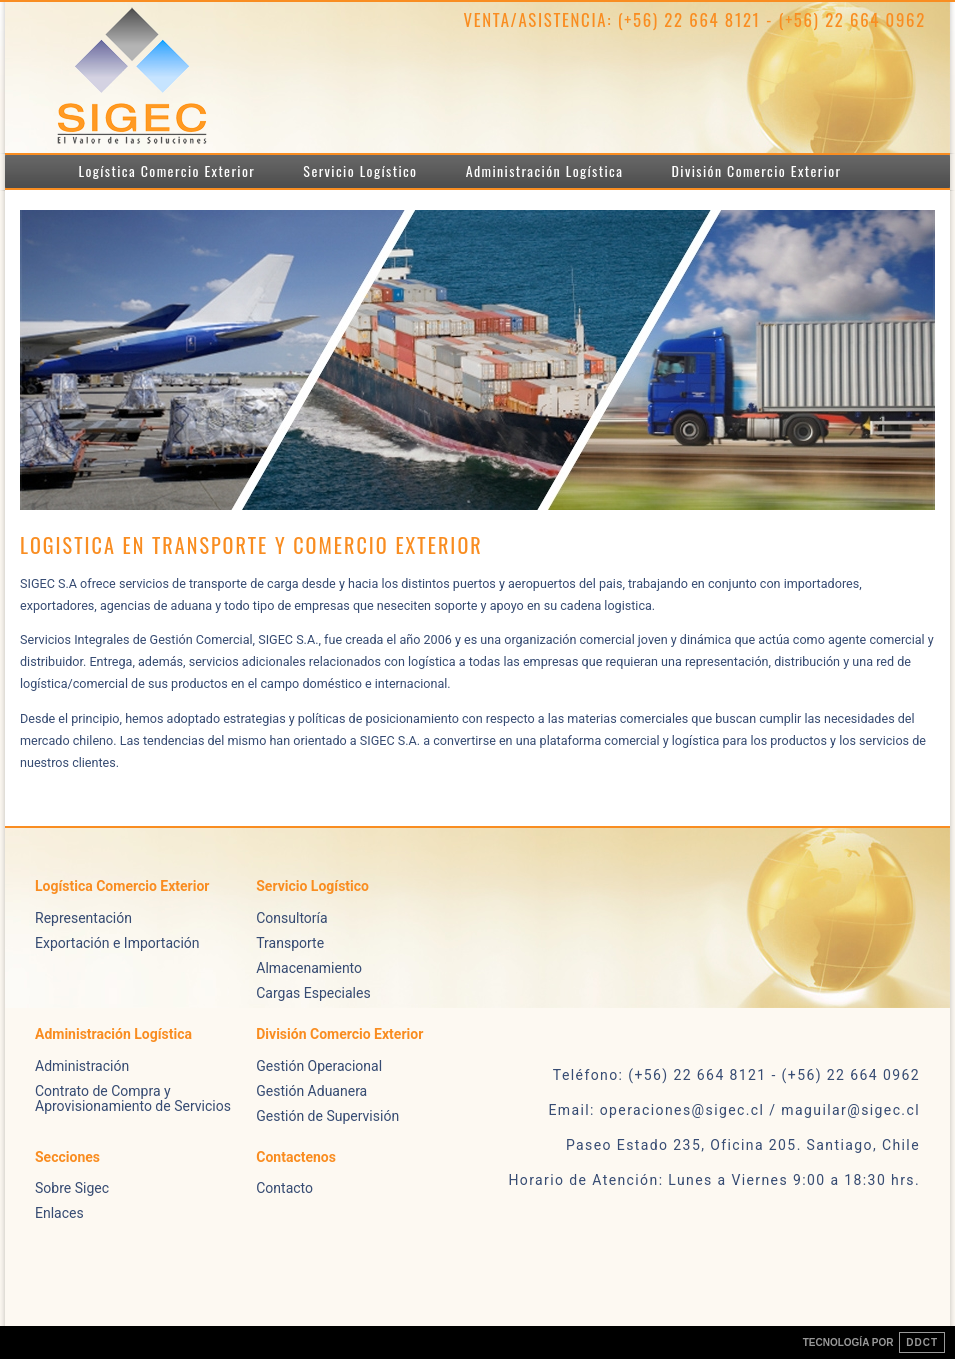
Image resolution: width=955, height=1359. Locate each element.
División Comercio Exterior (757, 170)
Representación (83, 918)
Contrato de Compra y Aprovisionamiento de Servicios (133, 1098)
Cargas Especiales (313, 993)
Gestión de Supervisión (327, 1116)
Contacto (284, 1188)
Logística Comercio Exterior (167, 170)
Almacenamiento (309, 968)
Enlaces (59, 1213)
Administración (82, 1066)
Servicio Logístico (360, 170)
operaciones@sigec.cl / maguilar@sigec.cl (760, 1110)
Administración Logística (545, 170)
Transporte (290, 943)
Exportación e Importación (117, 943)
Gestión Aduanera (311, 1091)
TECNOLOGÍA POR (874, 1342)
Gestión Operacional (319, 1066)
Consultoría (291, 918)
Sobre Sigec (72, 1188)
